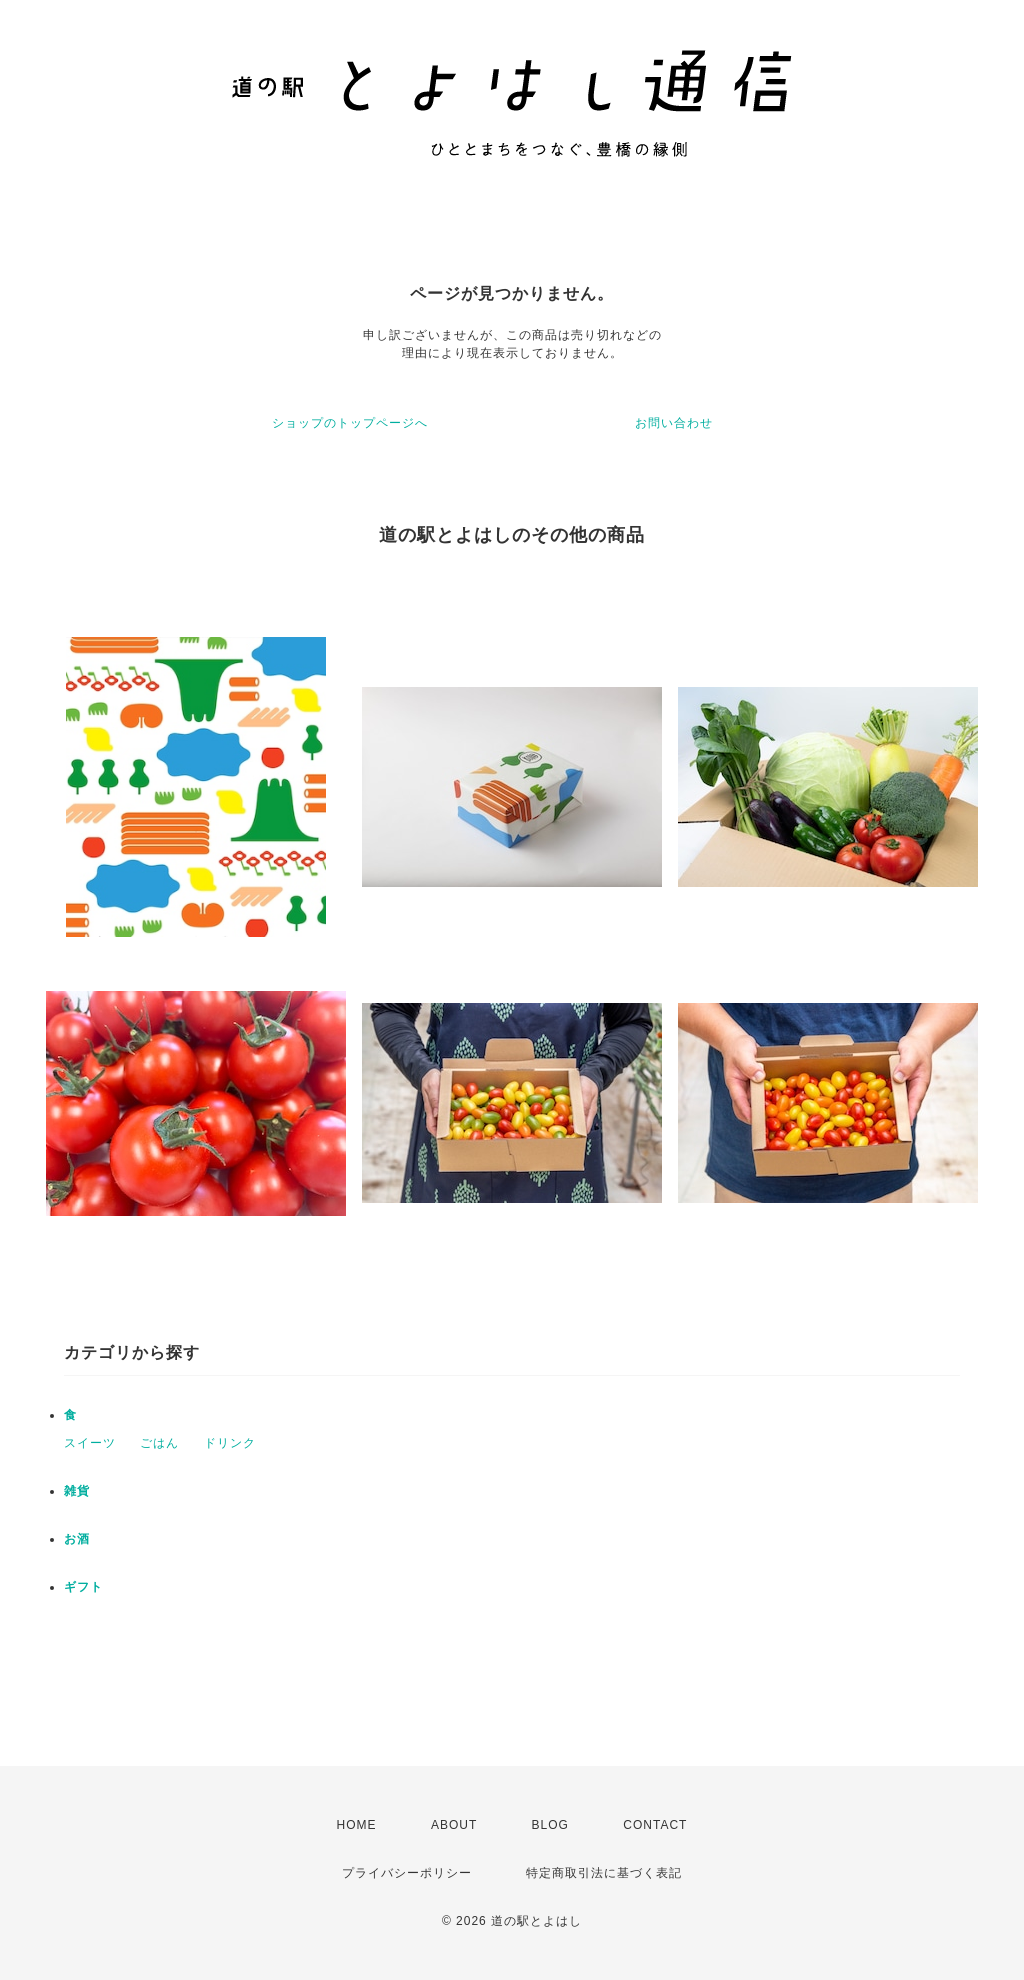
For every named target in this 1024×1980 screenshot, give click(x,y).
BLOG (550, 1825)
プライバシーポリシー (407, 1873)
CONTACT (655, 1825)
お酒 (77, 1539)
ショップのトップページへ (350, 423)
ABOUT (454, 1825)
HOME (357, 1825)
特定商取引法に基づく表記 (604, 1873)
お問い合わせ (674, 423)
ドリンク (230, 1443)
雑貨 (77, 1491)
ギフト (83, 1587)
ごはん (159, 1443)
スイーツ (90, 1443)
